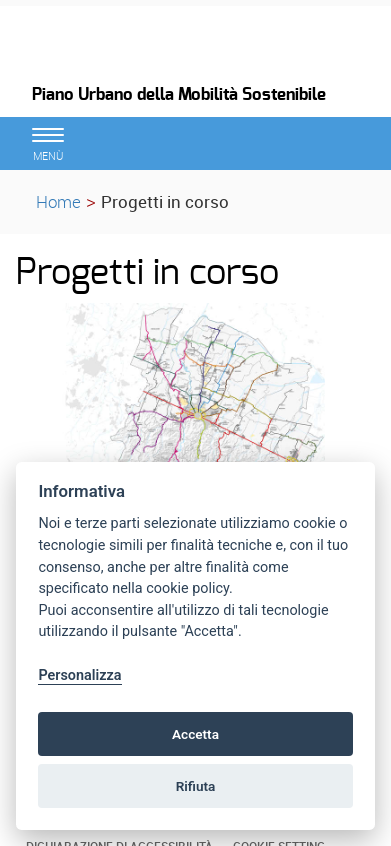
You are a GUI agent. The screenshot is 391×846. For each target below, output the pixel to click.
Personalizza (79, 675)
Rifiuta (196, 786)
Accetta (195, 734)
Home (58, 201)
